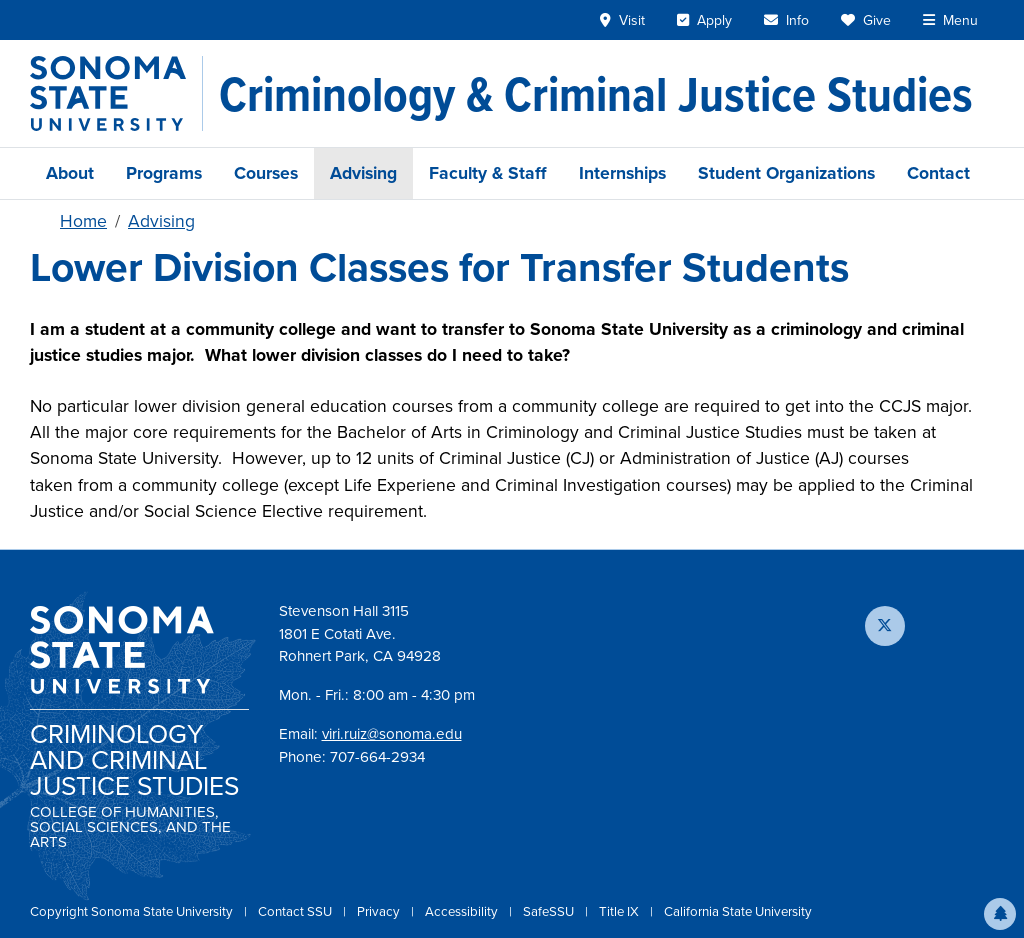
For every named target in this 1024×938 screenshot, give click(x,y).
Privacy (380, 911)
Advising (363, 173)
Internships (622, 173)
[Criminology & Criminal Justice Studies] (596, 94)
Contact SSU (296, 911)
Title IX (620, 911)
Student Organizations (786, 173)
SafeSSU (550, 911)
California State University (738, 911)
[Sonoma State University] (116, 93)
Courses (266, 173)
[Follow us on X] (885, 626)
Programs (164, 173)
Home (83, 221)
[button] (1000, 914)
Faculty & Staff (488, 173)
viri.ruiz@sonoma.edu (392, 734)
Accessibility (463, 911)
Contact (938, 173)
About (70, 173)
